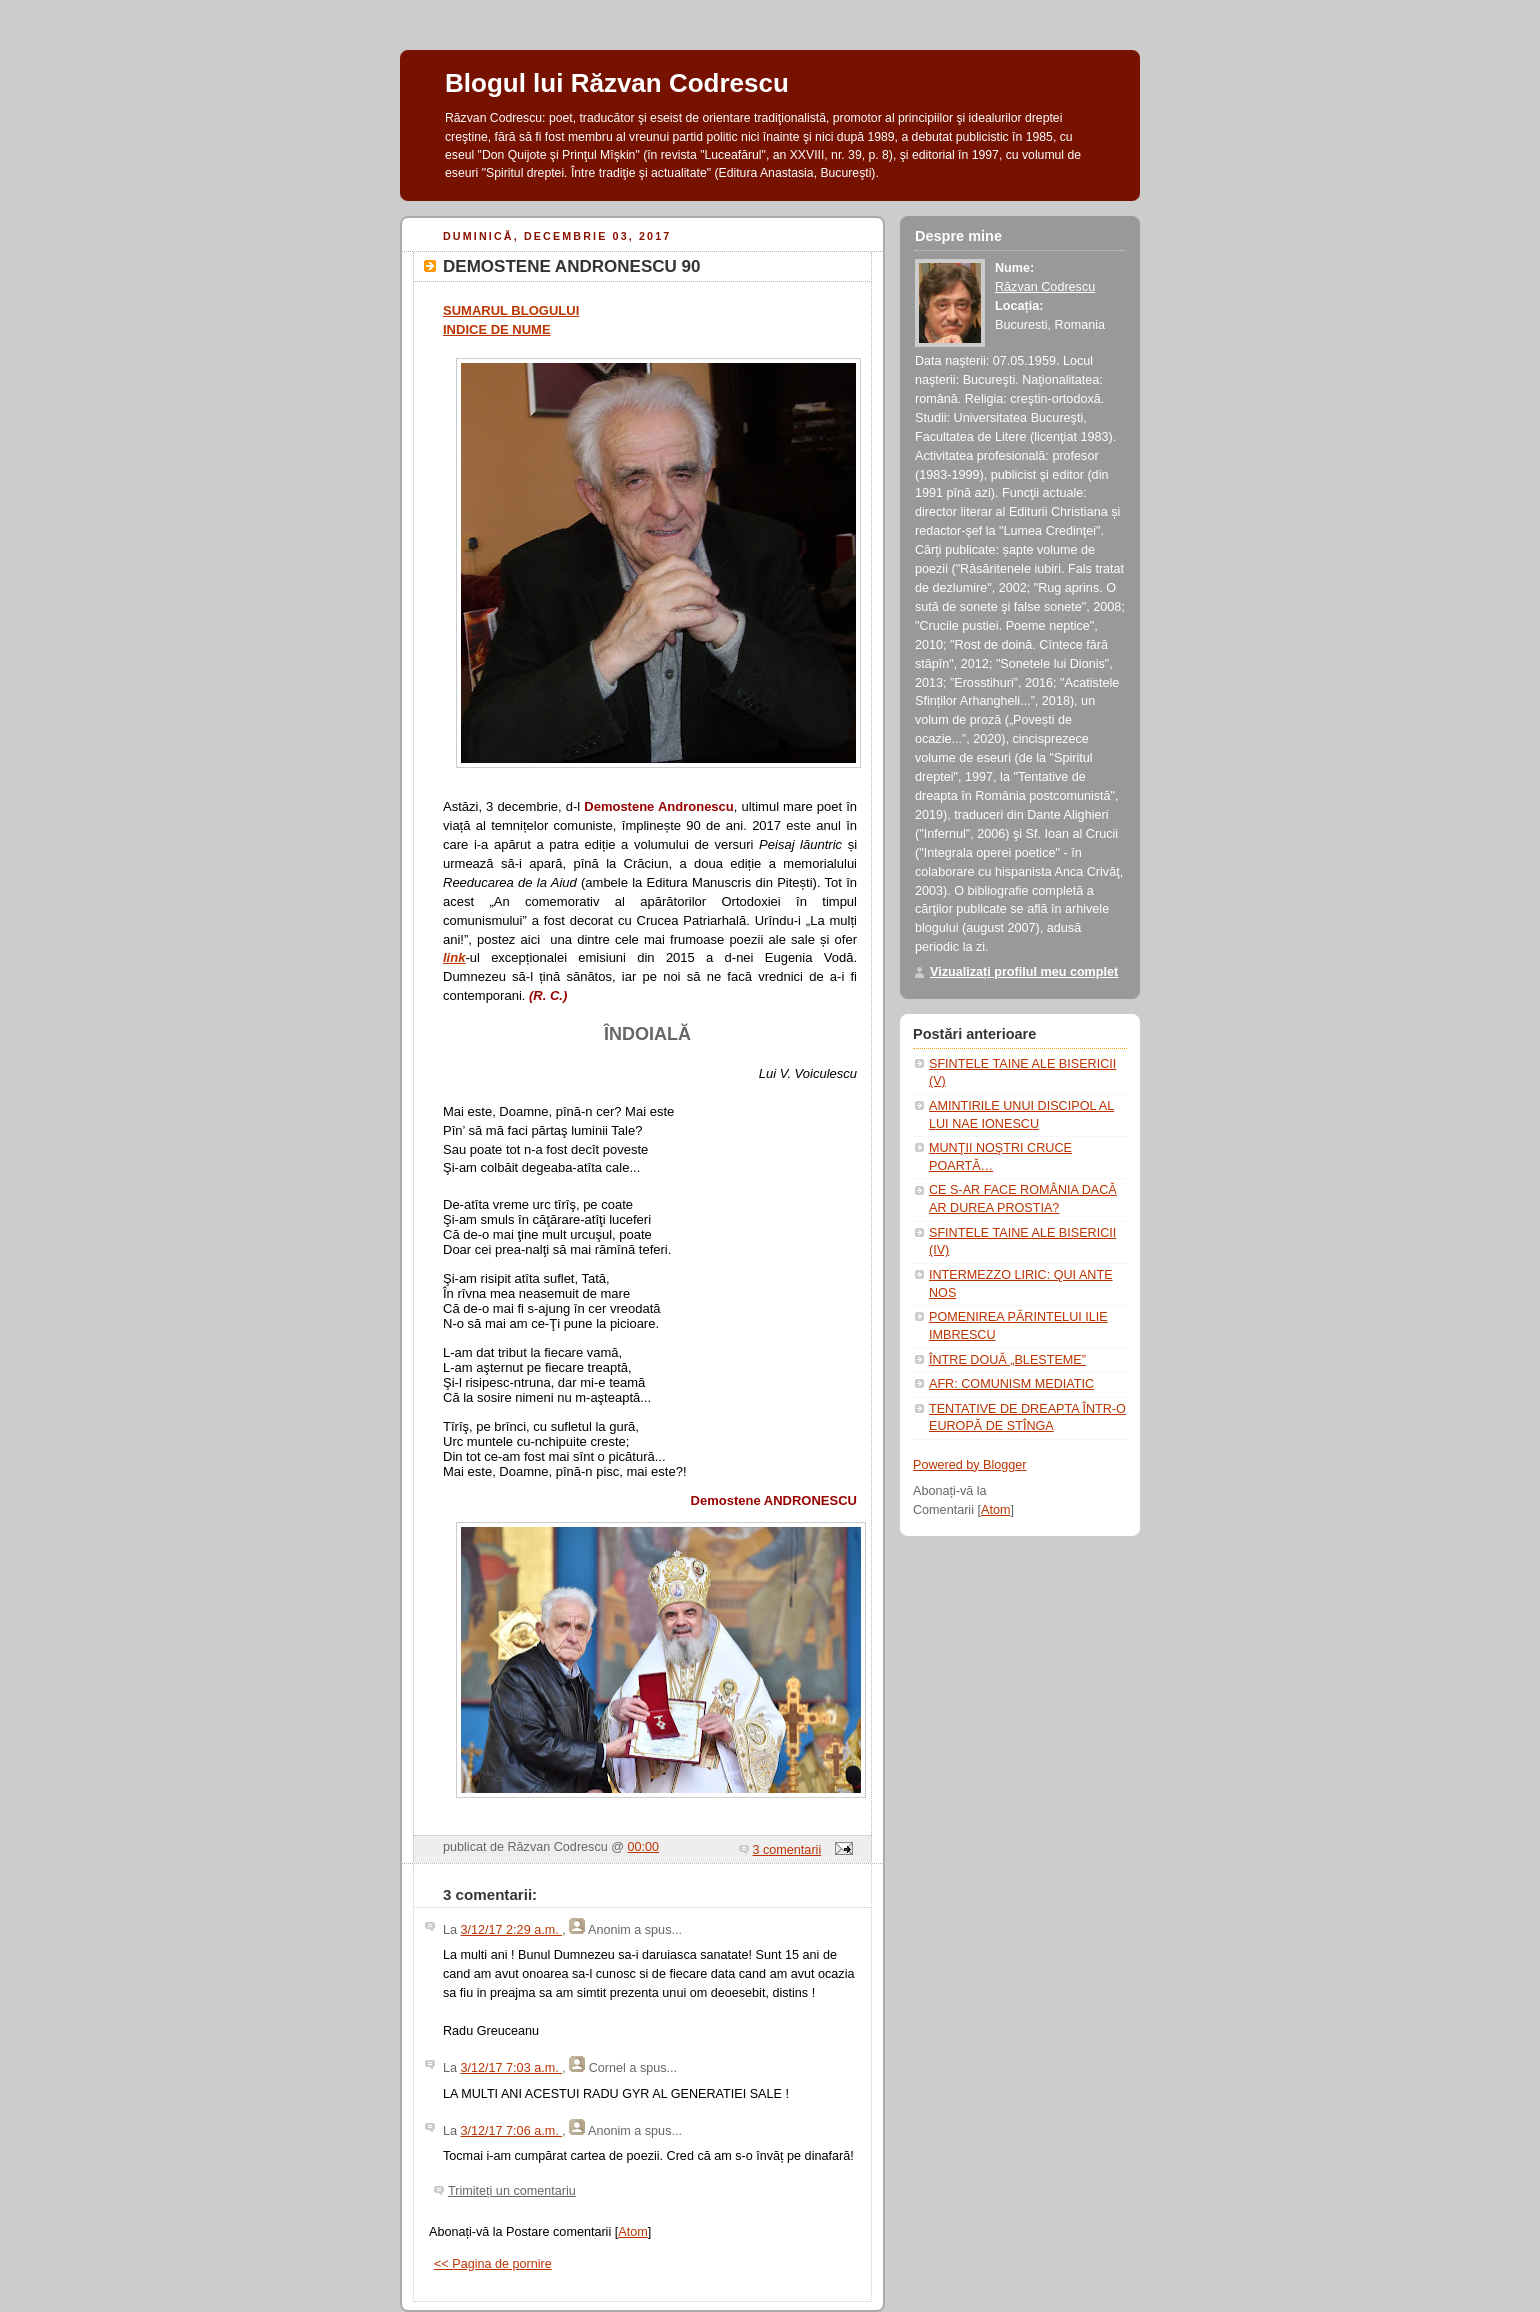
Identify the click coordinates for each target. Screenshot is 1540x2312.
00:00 (644, 1847)
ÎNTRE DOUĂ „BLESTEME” (1007, 1360)
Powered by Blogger (970, 1465)
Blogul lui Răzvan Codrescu (617, 83)
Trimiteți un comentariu (512, 2191)
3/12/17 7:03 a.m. (512, 2068)
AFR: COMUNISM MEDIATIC (1011, 1384)
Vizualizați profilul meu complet (1024, 972)
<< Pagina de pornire (493, 2264)
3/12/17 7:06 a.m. (512, 2131)
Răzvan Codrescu (1045, 287)
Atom (632, 2232)
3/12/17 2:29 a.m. (512, 1930)
